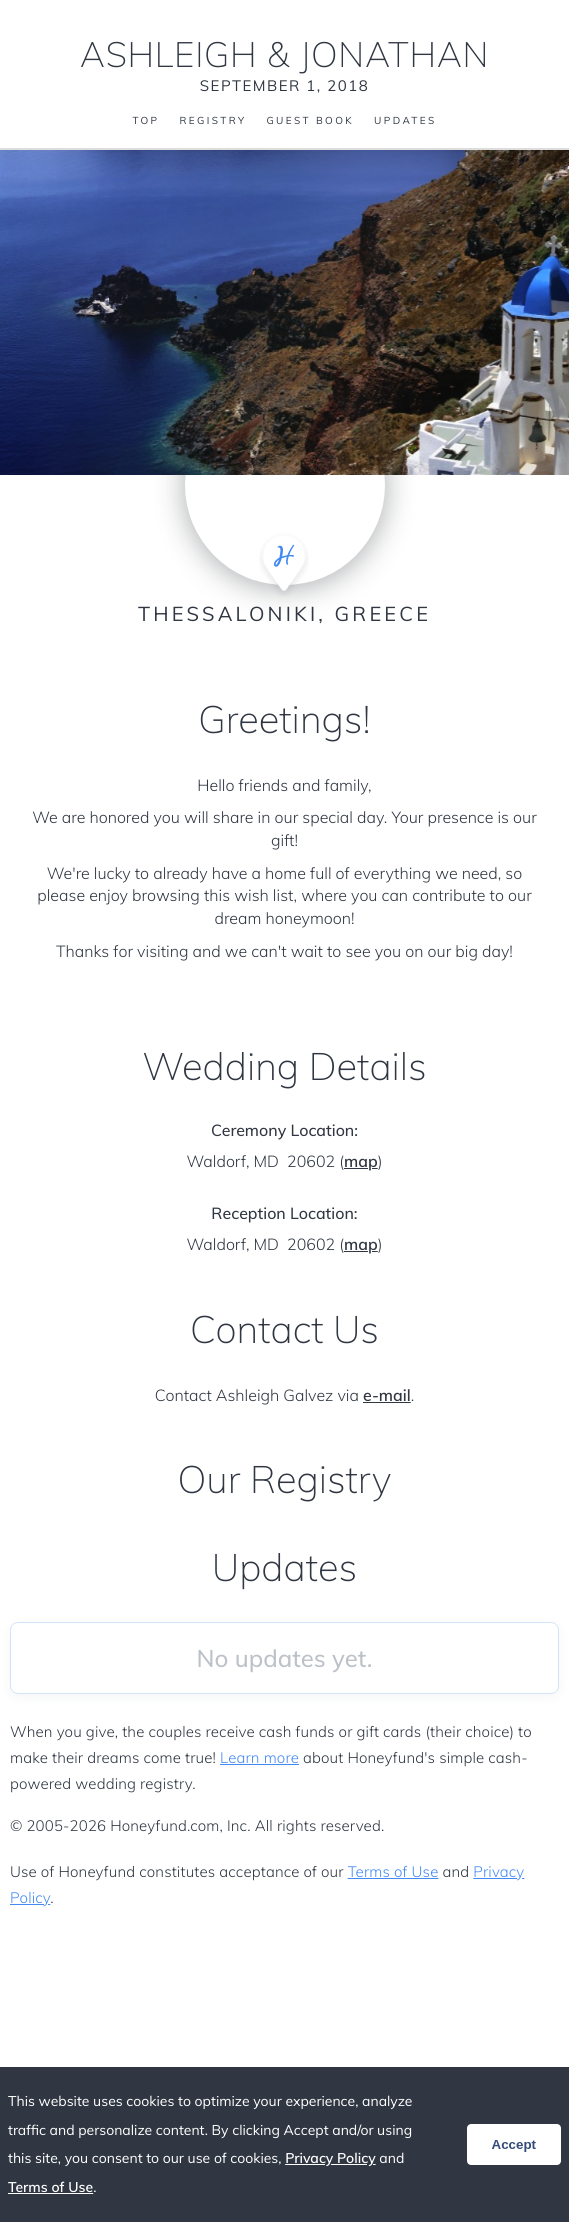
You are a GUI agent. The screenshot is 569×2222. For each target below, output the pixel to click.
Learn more (259, 1757)
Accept (514, 2144)
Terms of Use (393, 1871)
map (361, 1161)
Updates (405, 121)
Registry (212, 121)
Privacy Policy (330, 2158)
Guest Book (310, 121)
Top (145, 121)
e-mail (387, 1395)
